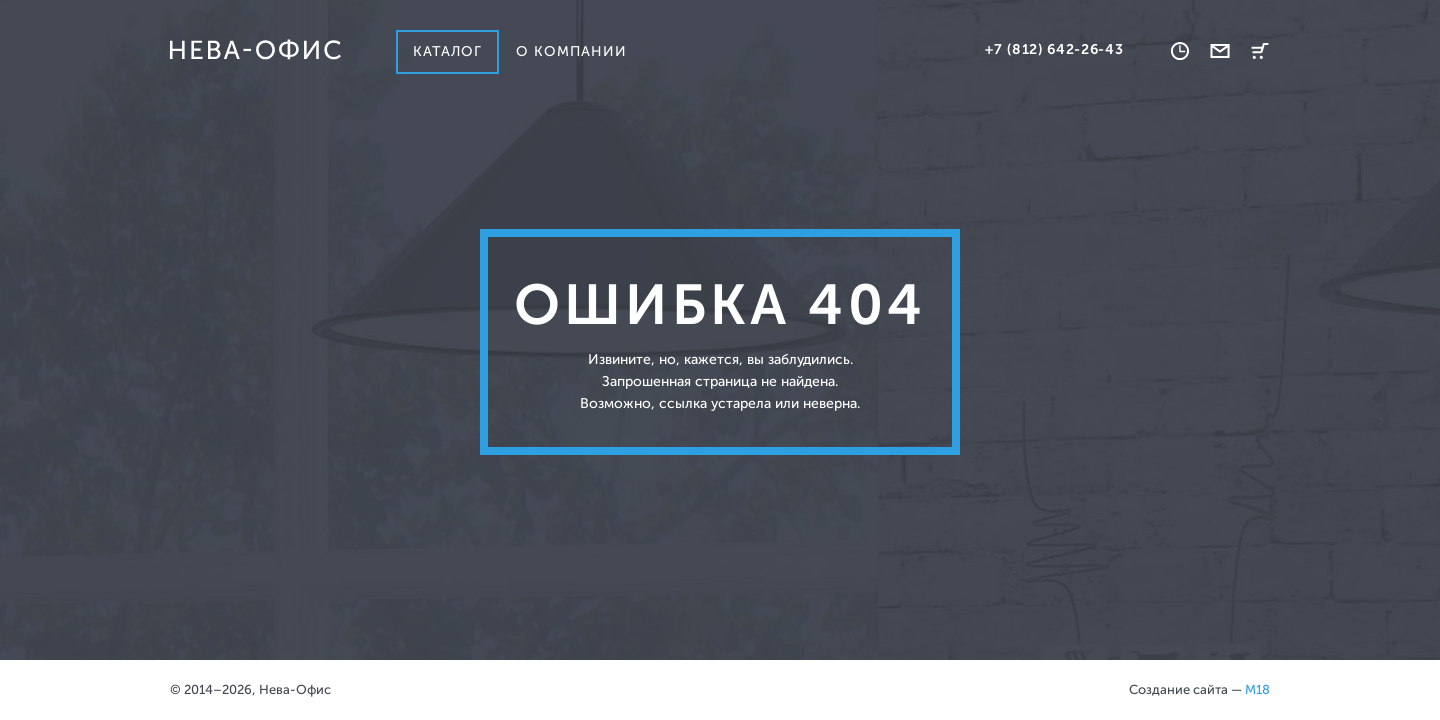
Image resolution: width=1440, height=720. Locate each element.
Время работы (1180, 51)
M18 (1257, 689)
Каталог (447, 51)
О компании (572, 51)
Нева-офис (255, 50)
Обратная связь (1220, 51)
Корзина (1260, 51)
